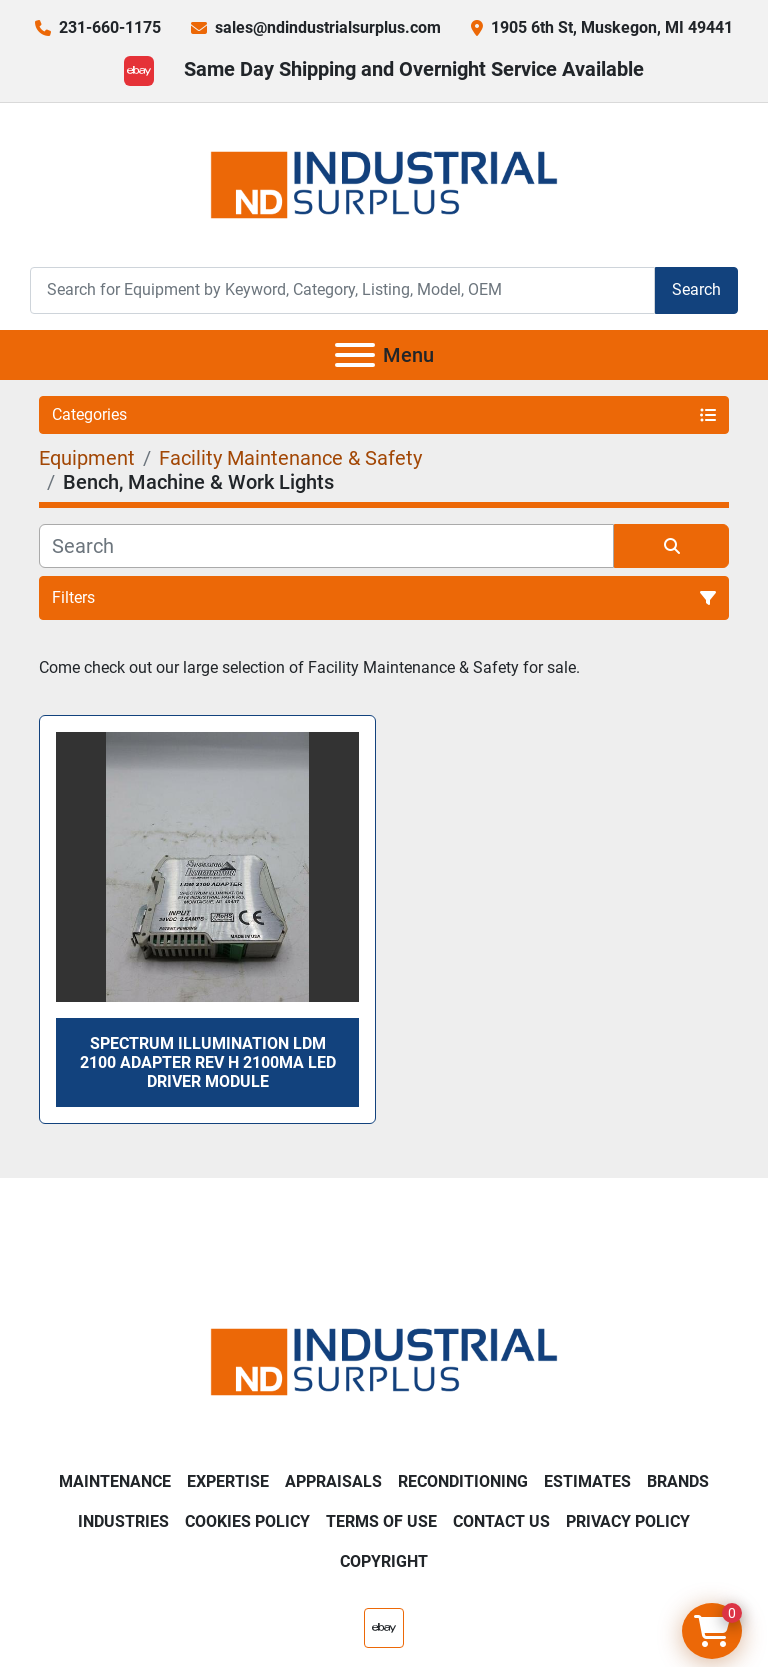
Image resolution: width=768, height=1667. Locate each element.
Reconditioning (463, 1481)
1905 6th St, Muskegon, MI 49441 (612, 27)
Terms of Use (381, 1521)
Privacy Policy (628, 1521)
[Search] (342, 290)
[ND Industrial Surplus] (384, 1360)
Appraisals (333, 1481)
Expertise (228, 1481)
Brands (678, 1481)
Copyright (384, 1561)
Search (696, 289)
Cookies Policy (247, 1521)
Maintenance (115, 1481)
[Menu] (355, 355)
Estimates (587, 1481)
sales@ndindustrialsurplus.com (328, 27)
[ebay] (139, 71)
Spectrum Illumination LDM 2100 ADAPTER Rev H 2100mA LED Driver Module (208, 1062)
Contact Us (501, 1521)
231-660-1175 (110, 27)
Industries (123, 1521)
